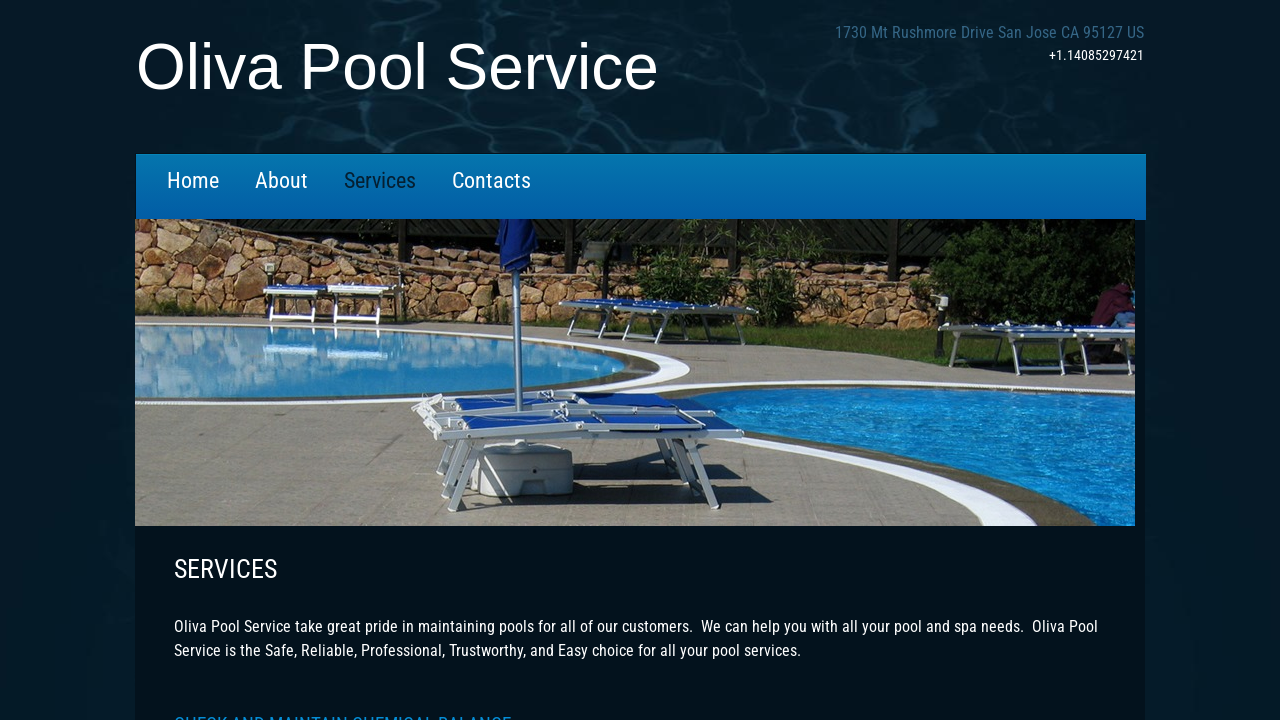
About (281, 180)
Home (193, 180)
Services (380, 180)
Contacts (491, 180)
